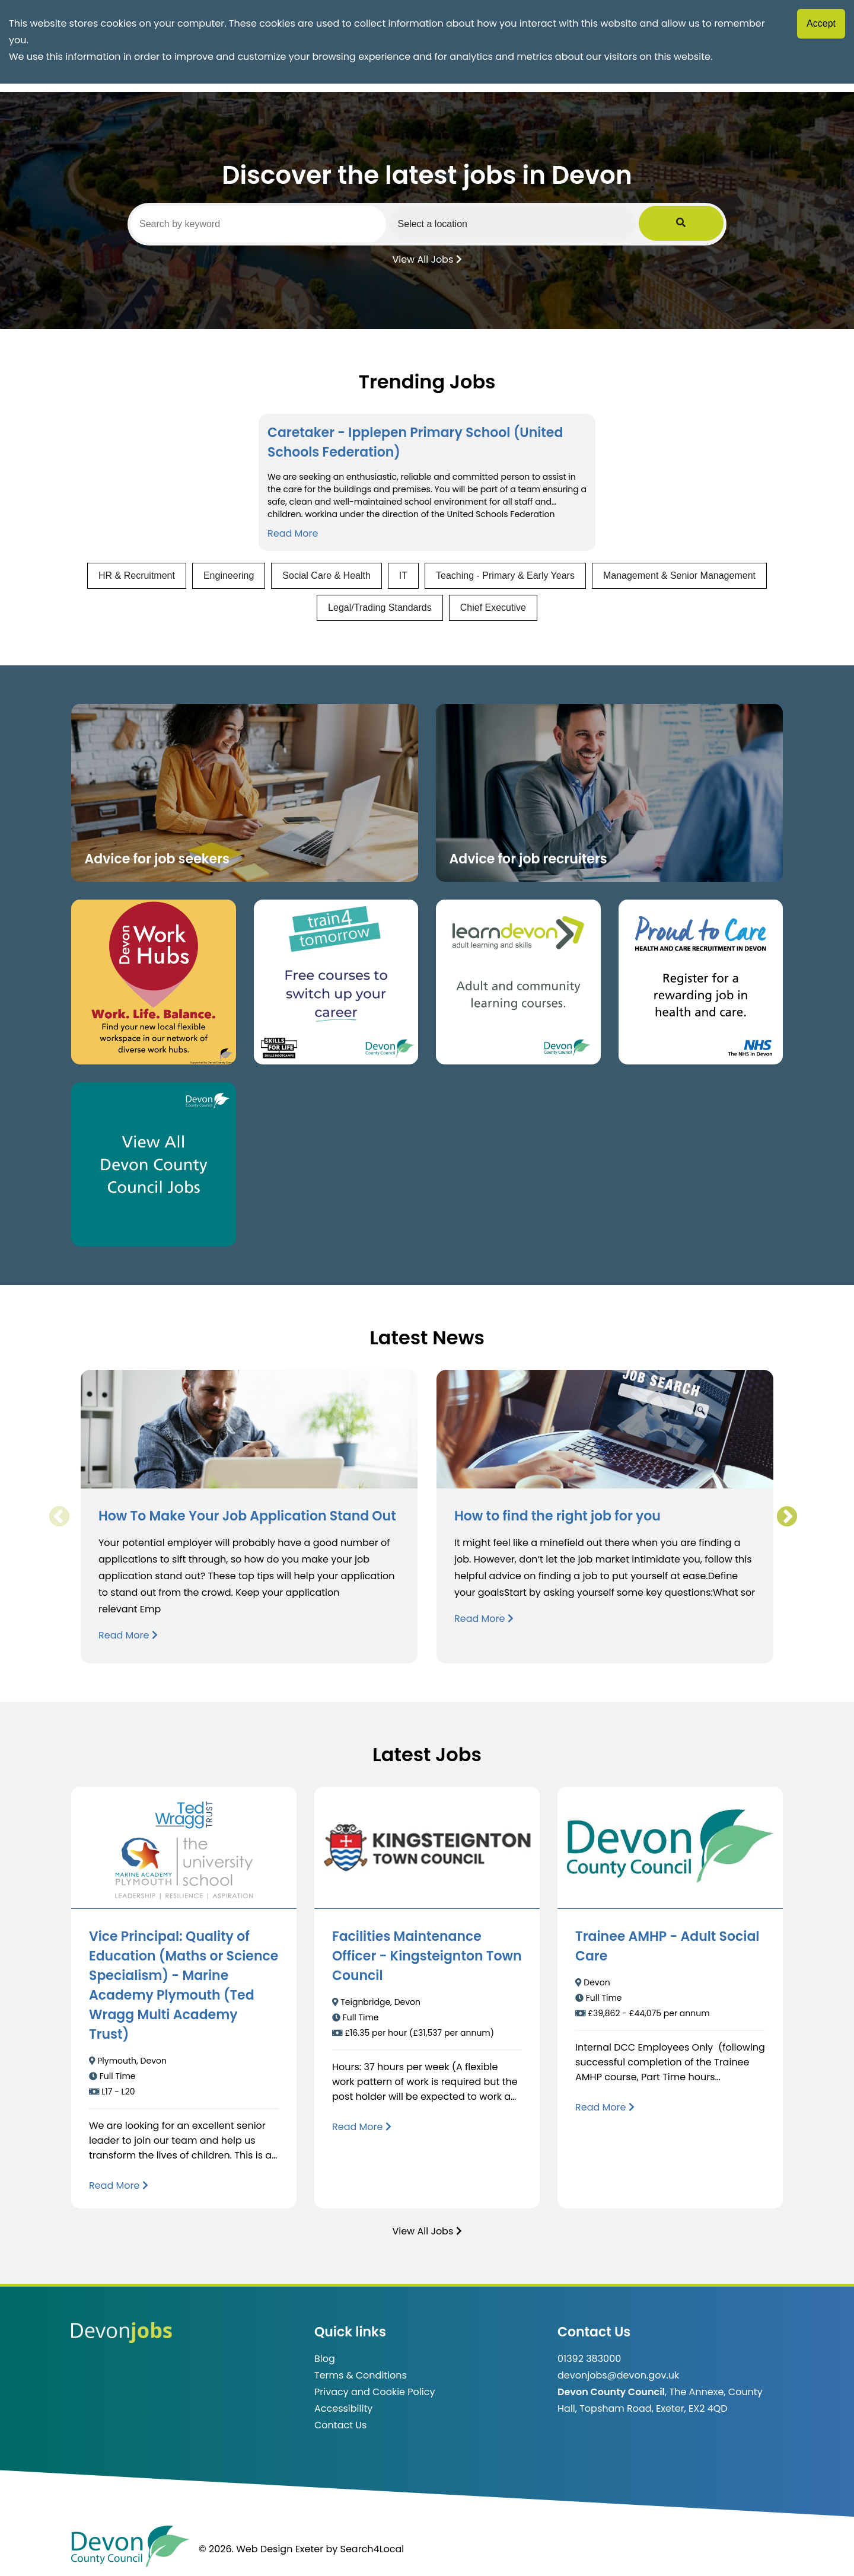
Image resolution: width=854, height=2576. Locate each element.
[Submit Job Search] (707, 223)
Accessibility (343, 2408)
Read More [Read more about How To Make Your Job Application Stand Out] (128, 1635)
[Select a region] (551, 223)
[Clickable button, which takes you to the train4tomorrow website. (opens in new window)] (336, 982)
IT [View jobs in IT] (403, 575)
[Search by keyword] (271, 224)
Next (786, 1517)
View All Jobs (426, 258)
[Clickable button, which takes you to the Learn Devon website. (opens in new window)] (518, 982)
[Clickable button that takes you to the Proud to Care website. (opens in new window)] (701, 982)
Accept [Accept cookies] (821, 23)
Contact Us (340, 2425)
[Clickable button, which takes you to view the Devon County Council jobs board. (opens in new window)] (153, 1164)
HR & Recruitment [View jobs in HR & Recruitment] (136, 575)
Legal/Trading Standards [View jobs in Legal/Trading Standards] (380, 607)
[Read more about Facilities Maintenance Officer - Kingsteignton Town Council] (361, 2127)
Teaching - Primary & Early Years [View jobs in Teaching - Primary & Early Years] (505, 575)
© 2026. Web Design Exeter (261, 2549)
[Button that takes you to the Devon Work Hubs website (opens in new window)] (153, 982)
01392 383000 (589, 2358)
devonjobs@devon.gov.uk (618, 2375)
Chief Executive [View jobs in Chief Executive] (493, 607)
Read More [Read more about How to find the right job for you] (484, 1618)
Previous (58, 1517)
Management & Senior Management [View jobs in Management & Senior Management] (679, 575)
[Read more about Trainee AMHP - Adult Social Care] (605, 2107)
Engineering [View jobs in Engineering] (228, 575)
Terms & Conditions (360, 2375)
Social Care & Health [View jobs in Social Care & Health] (326, 575)
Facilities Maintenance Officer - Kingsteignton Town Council (427, 1956)
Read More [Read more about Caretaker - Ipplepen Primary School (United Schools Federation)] (292, 533)
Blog (324, 2358)
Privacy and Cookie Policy (374, 2392)
